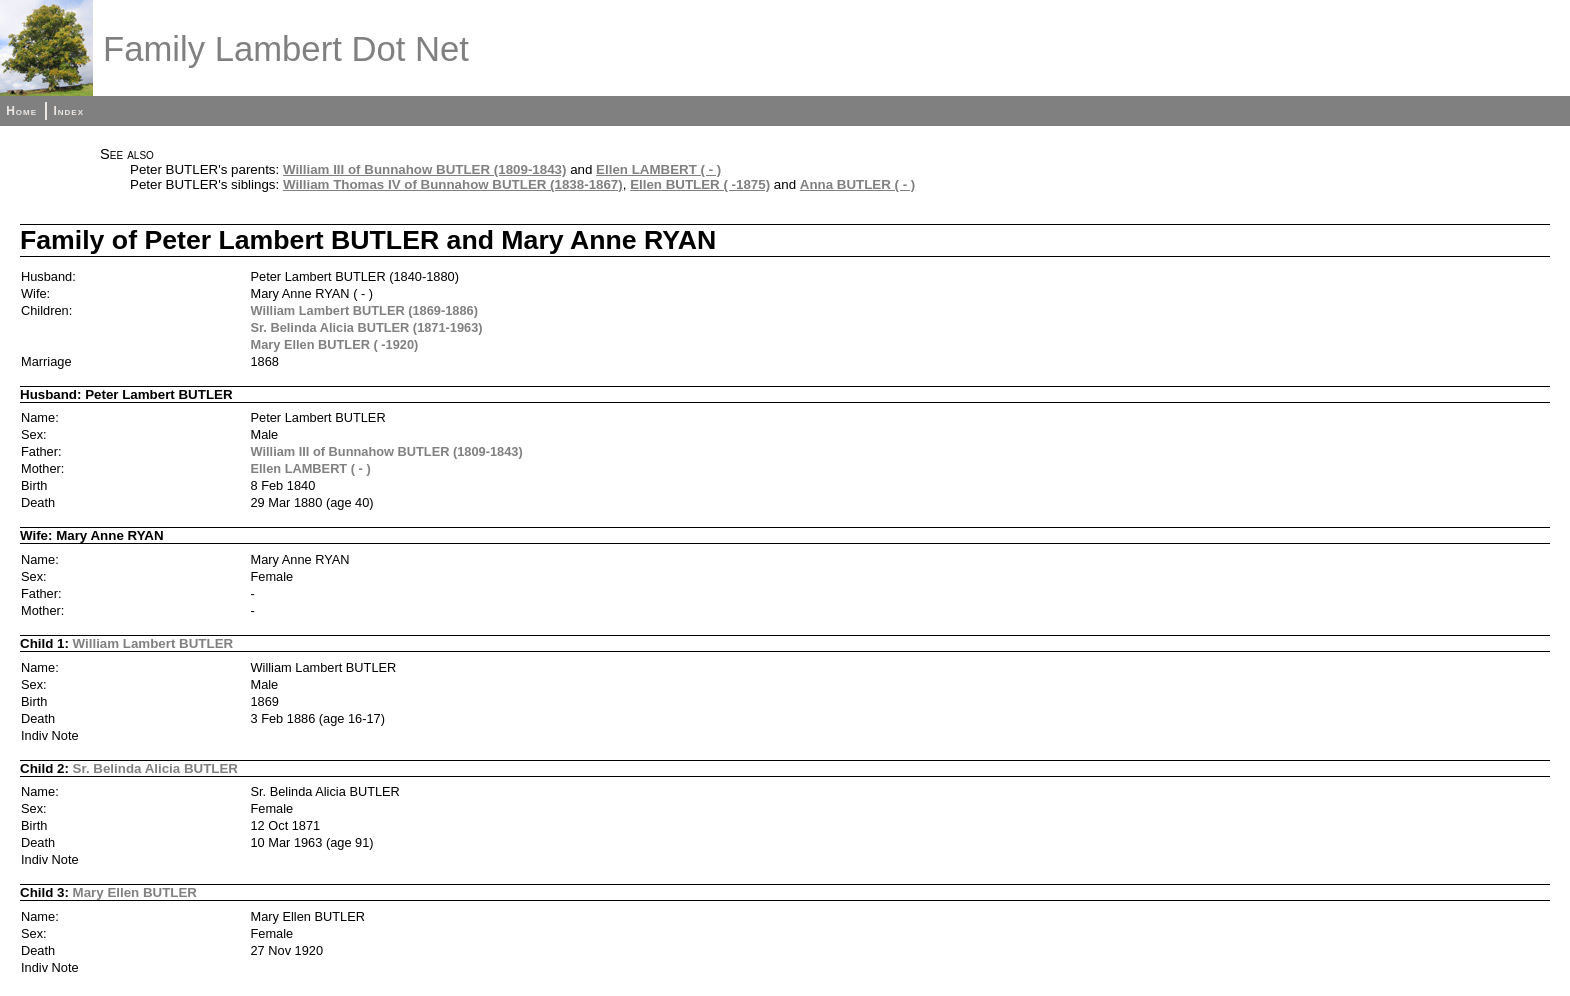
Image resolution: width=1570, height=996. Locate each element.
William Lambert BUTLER (153, 643)
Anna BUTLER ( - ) (858, 184)
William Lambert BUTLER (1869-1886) (364, 310)
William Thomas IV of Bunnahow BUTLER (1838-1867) (453, 184)
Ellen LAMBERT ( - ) (658, 169)
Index (68, 111)
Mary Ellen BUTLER (135, 892)
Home (21, 111)
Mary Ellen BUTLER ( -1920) (335, 344)
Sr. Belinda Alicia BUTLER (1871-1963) (367, 327)
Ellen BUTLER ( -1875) (700, 184)
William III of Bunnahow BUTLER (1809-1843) (425, 169)
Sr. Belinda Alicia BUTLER (155, 768)
